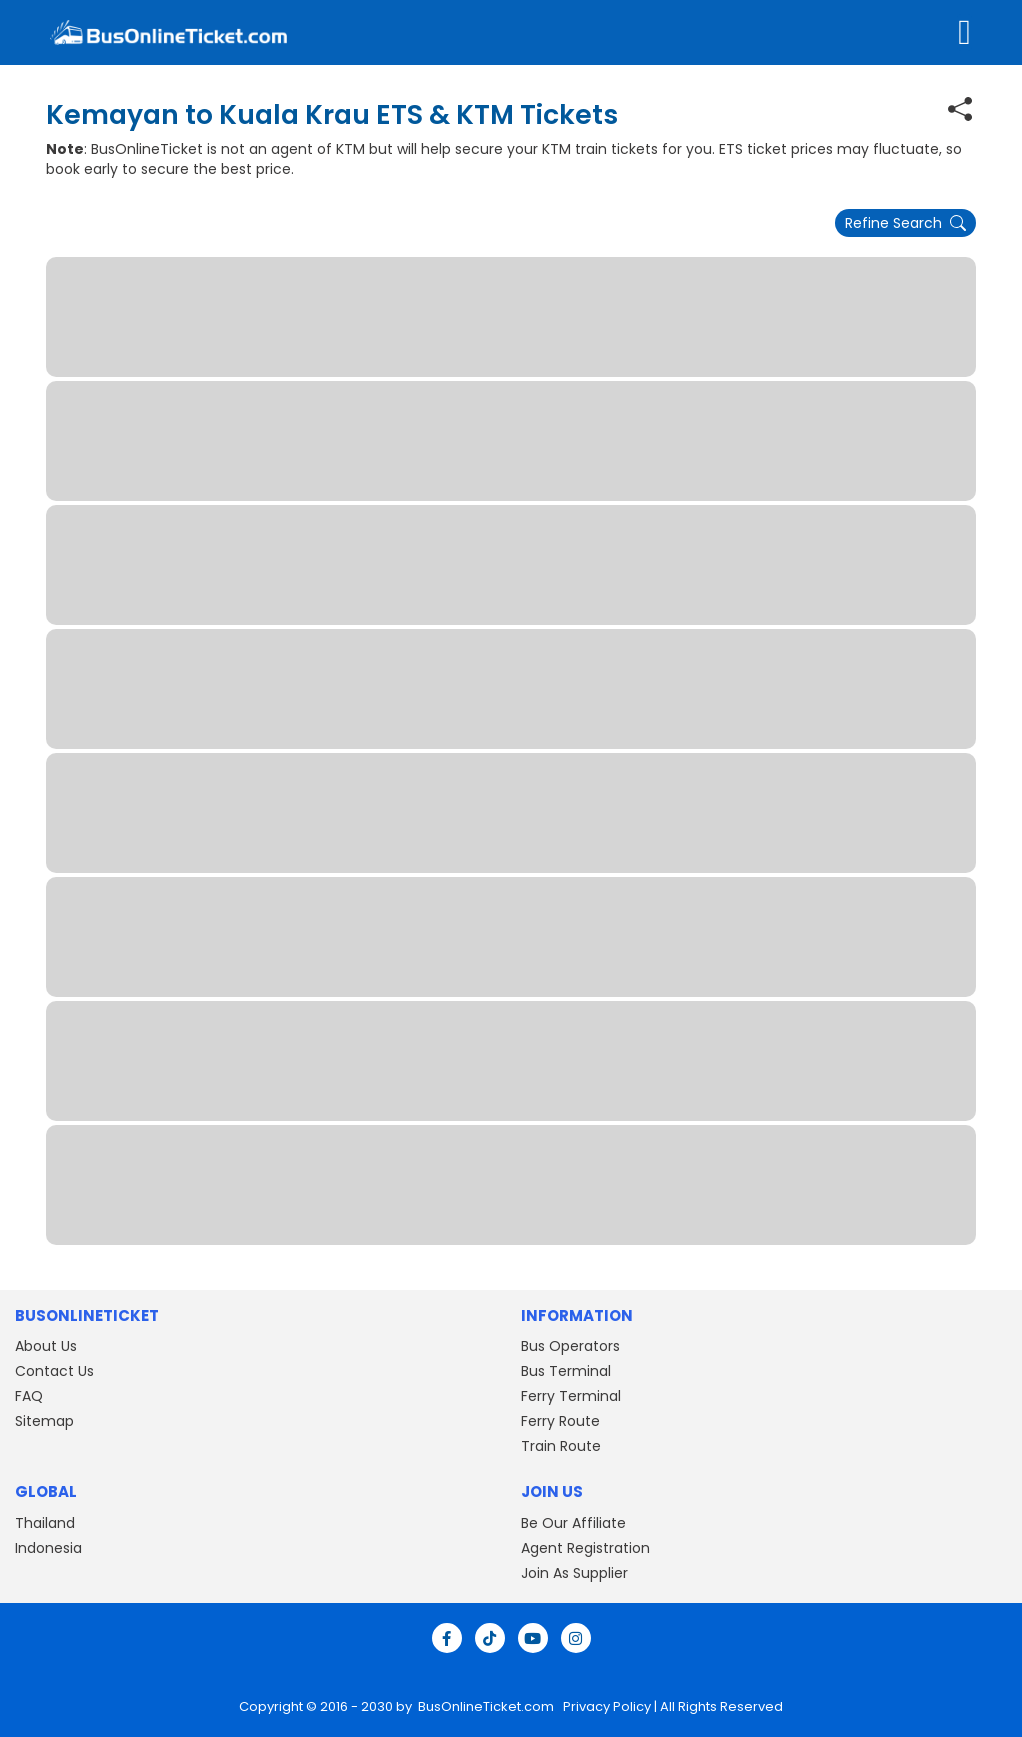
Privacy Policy (605, 1706)
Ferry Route (560, 1421)
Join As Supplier (574, 1573)
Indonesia (48, 1548)
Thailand (45, 1523)
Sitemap (44, 1421)
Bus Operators (570, 1346)
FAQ (29, 1396)
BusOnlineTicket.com (487, 1706)
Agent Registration (585, 1548)
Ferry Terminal (571, 1396)
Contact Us (54, 1371)
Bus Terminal (566, 1371)
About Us (46, 1346)
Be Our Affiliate (573, 1523)
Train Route (561, 1446)
